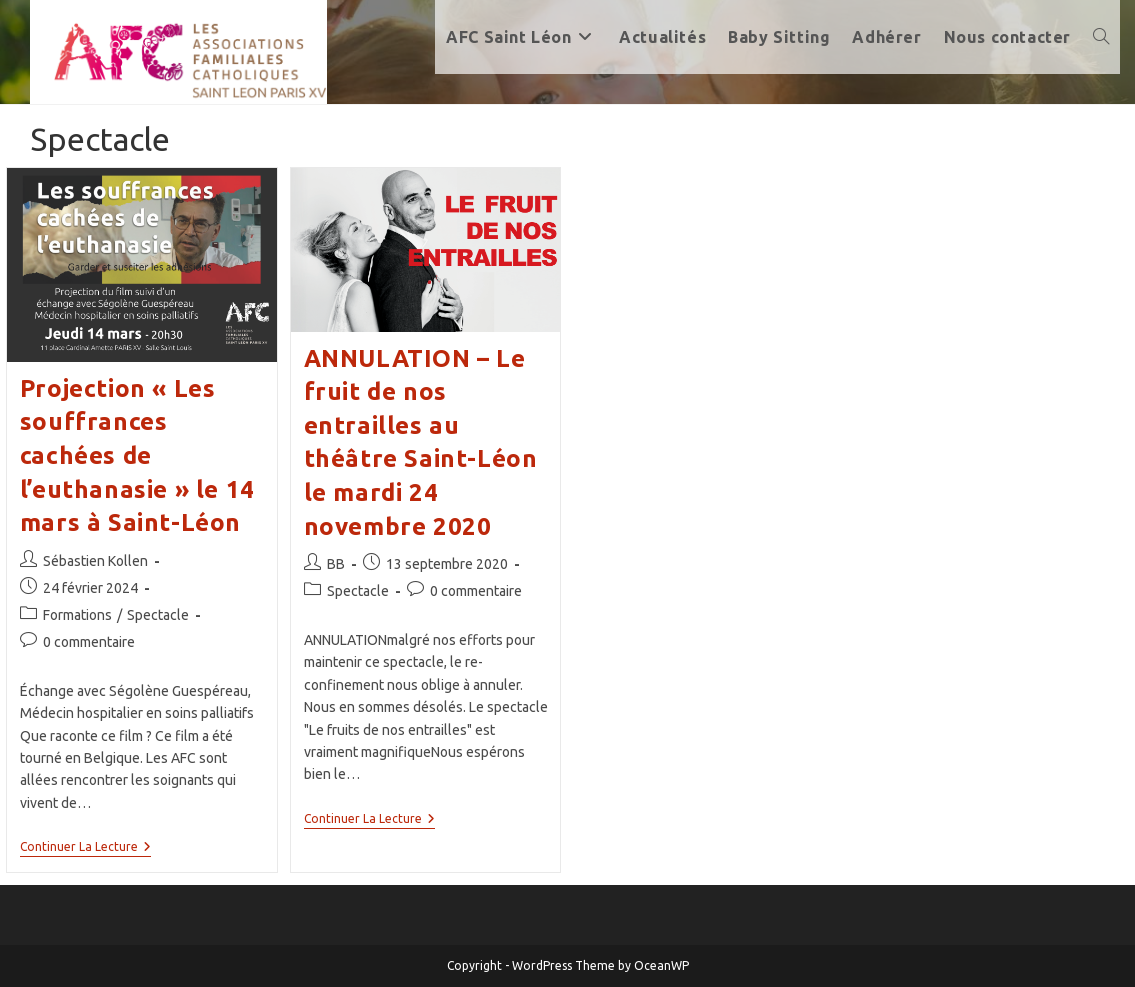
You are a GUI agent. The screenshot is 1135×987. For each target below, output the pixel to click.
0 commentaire (89, 642)
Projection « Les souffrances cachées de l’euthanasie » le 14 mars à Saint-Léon (137, 455)
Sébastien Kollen (95, 561)
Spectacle (158, 615)
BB (336, 564)
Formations (77, 615)
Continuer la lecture (85, 848)
